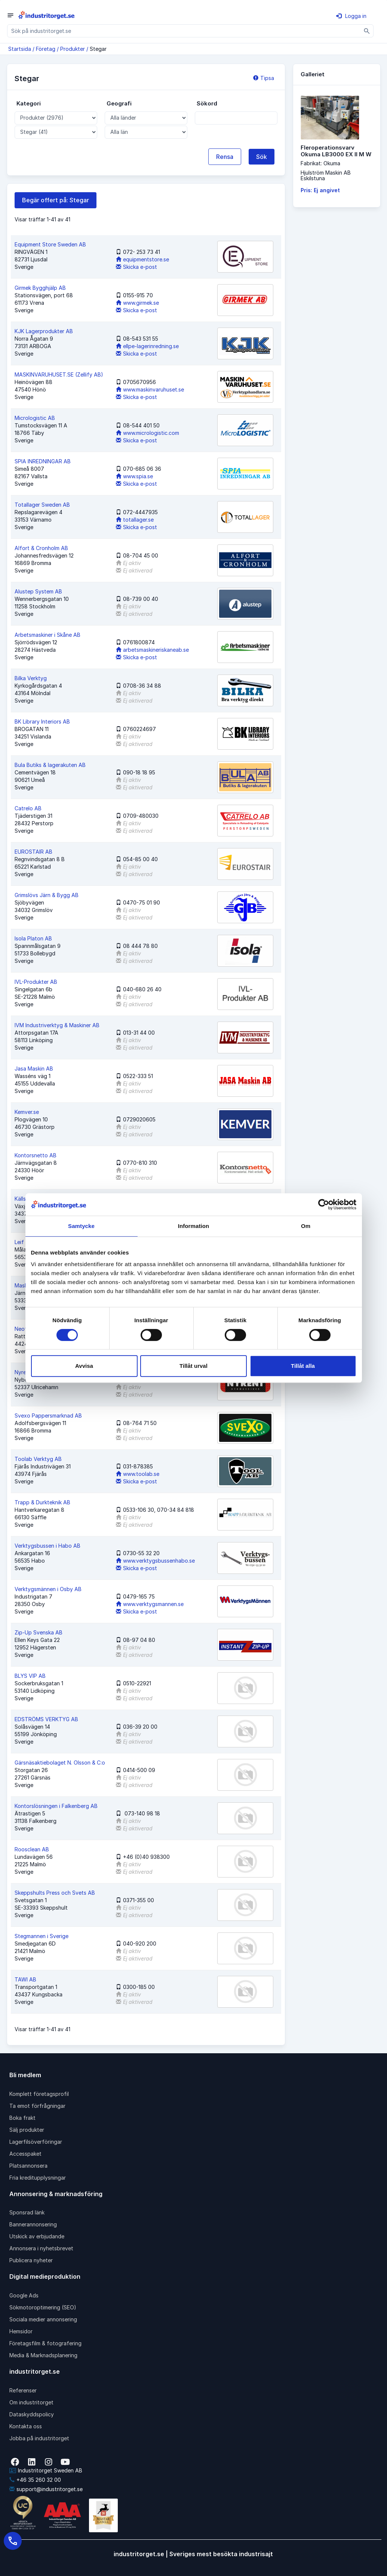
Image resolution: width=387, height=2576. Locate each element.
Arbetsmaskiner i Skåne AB (47, 635)
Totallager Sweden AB (42, 504)
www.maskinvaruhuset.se (150, 389)
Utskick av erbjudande (36, 2236)
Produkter (72, 49)
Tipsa (263, 78)
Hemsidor (21, 2331)
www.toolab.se (137, 1474)
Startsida (19, 49)
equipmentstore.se (142, 259)
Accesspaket (25, 2153)
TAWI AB (25, 1979)
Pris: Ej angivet (320, 190)
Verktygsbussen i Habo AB (47, 1545)
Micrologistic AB (35, 418)
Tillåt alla (303, 1366)
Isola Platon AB (33, 938)
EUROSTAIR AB (33, 851)
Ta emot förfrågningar (37, 2106)
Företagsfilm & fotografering (45, 2343)
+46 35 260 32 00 (35, 2480)
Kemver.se (27, 1112)
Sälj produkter (26, 2130)
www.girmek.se (137, 303)
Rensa (224, 156)
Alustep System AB (38, 591)
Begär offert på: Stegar (55, 200)
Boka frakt (22, 2118)
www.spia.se (134, 476)
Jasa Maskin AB (34, 1068)
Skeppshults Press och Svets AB (55, 1892)
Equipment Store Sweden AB (50, 244)
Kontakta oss (25, 2426)
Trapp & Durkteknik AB (42, 1502)
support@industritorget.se (46, 2489)
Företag (45, 49)
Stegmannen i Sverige (41, 1936)
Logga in (351, 16)
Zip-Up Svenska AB (38, 1632)
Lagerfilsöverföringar (35, 2142)
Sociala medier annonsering (43, 2319)
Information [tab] (193, 1226)
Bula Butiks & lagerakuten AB (50, 765)
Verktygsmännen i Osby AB (48, 1589)
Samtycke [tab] (81, 1226)
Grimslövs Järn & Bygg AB (47, 895)
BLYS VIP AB (30, 1676)
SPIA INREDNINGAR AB (43, 461)
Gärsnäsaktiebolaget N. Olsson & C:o (60, 1762)
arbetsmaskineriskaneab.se (152, 650)
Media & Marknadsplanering (43, 2355)
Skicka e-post (136, 267)
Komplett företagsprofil (39, 2094)
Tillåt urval (193, 1366)
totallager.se (135, 519)
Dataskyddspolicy (31, 2414)
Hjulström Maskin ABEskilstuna (326, 175)
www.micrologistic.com (147, 433)
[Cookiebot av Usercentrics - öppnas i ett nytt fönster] (323, 1204)
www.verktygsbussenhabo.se (155, 1560)
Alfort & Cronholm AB (41, 548)
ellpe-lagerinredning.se (147, 346)
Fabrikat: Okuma (320, 163)
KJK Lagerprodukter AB (44, 331)
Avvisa (84, 1366)
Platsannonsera (28, 2165)
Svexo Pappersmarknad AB (48, 1415)
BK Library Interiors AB (42, 721)
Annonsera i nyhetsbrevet (41, 2248)
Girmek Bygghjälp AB (40, 288)
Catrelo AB (28, 808)
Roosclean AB (32, 1849)
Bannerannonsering (33, 2224)
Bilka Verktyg (31, 678)
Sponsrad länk (26, 2212)
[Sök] (367, 30)
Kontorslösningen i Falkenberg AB (56, 1806)
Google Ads (24, 2295)
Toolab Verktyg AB (38, 1459)
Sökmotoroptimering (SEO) (42, 2307)
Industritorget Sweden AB (45, 2470)
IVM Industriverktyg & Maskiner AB (57, 1025)
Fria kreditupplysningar (37, 2177)
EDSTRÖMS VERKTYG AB (46, 1719)
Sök (261, 156)
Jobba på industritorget (39, 2438)
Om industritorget (31, 2402)
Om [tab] (305, 1226)
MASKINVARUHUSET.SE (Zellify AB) (59, 374)
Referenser (23, 2390)
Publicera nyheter (31, 2260)
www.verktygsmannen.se (150, 1604)
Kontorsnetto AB (35, 1155)
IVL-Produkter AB (36, 982)
